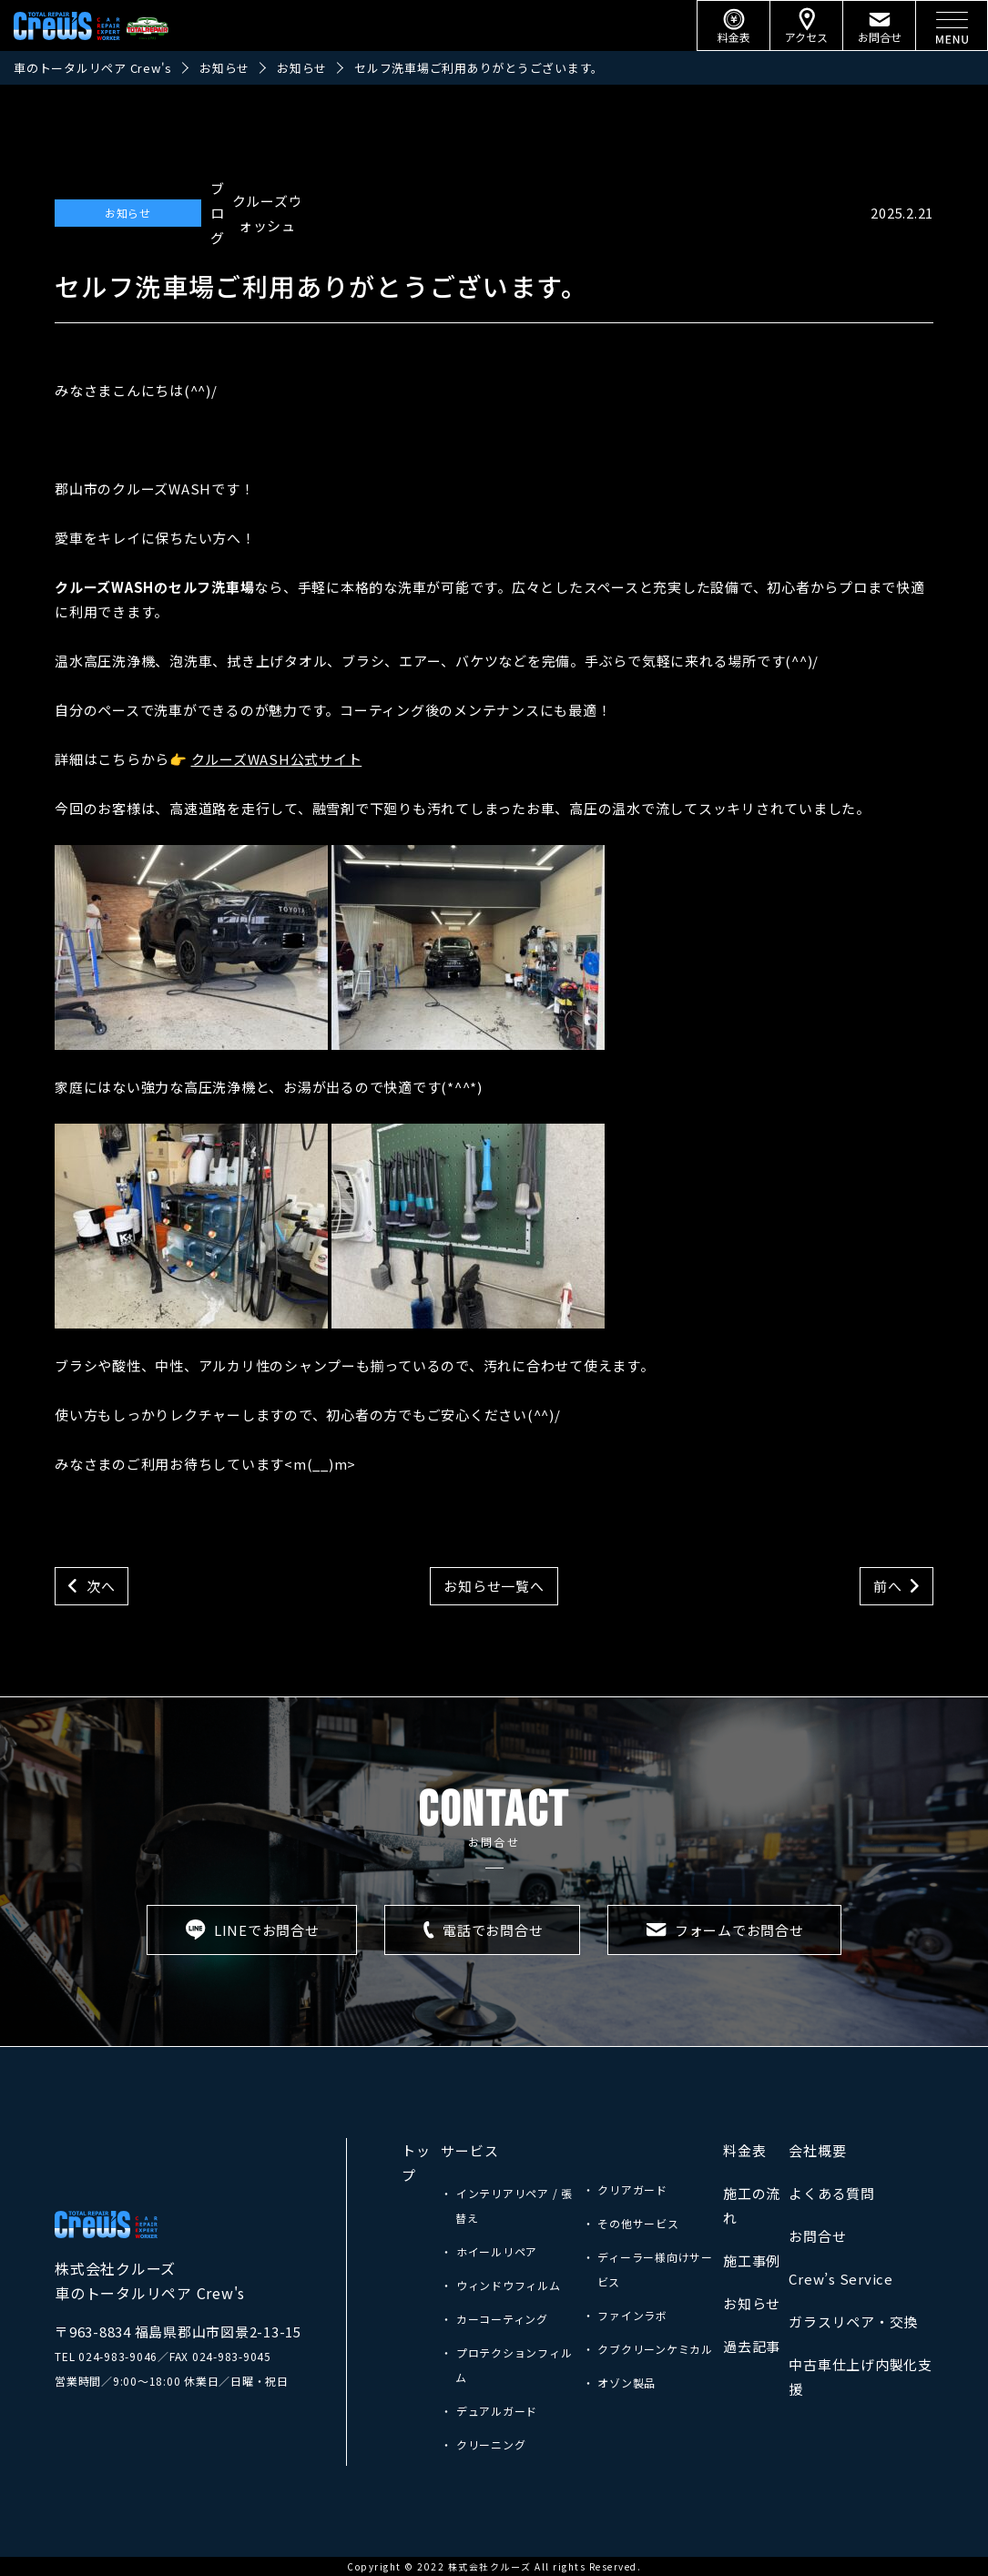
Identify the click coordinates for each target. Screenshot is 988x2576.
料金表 (744, 2150)
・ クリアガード (625, 2189)
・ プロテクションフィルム (506, 2365)
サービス (469, 2150)
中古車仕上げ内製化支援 (860, 2376)
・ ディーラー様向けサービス (648, 2269)
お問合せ (817, 2235)
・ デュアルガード (489, 2410)
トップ (416, 2162)
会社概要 (817, 2150)
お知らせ (128, 212)
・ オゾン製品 (619, 2382)
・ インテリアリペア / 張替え (507, 2205)
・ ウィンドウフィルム (500, 2285)
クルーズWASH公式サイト (276, 759)
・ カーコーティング (494, 2319)
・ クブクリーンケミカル (648, 2349)
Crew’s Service (841, 2278)
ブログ (217, 212)
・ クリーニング (483, 2444)
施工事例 (751, 2260)
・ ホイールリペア (489, 2251)
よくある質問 (832, 2193)
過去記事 (751, 2346)
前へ (887, 1585)
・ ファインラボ (625, 2315)
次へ (101, 1585)
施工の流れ (751, 2205)
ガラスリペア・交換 (853, 2321)
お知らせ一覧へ (493, 1585)
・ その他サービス (631, 2223)
